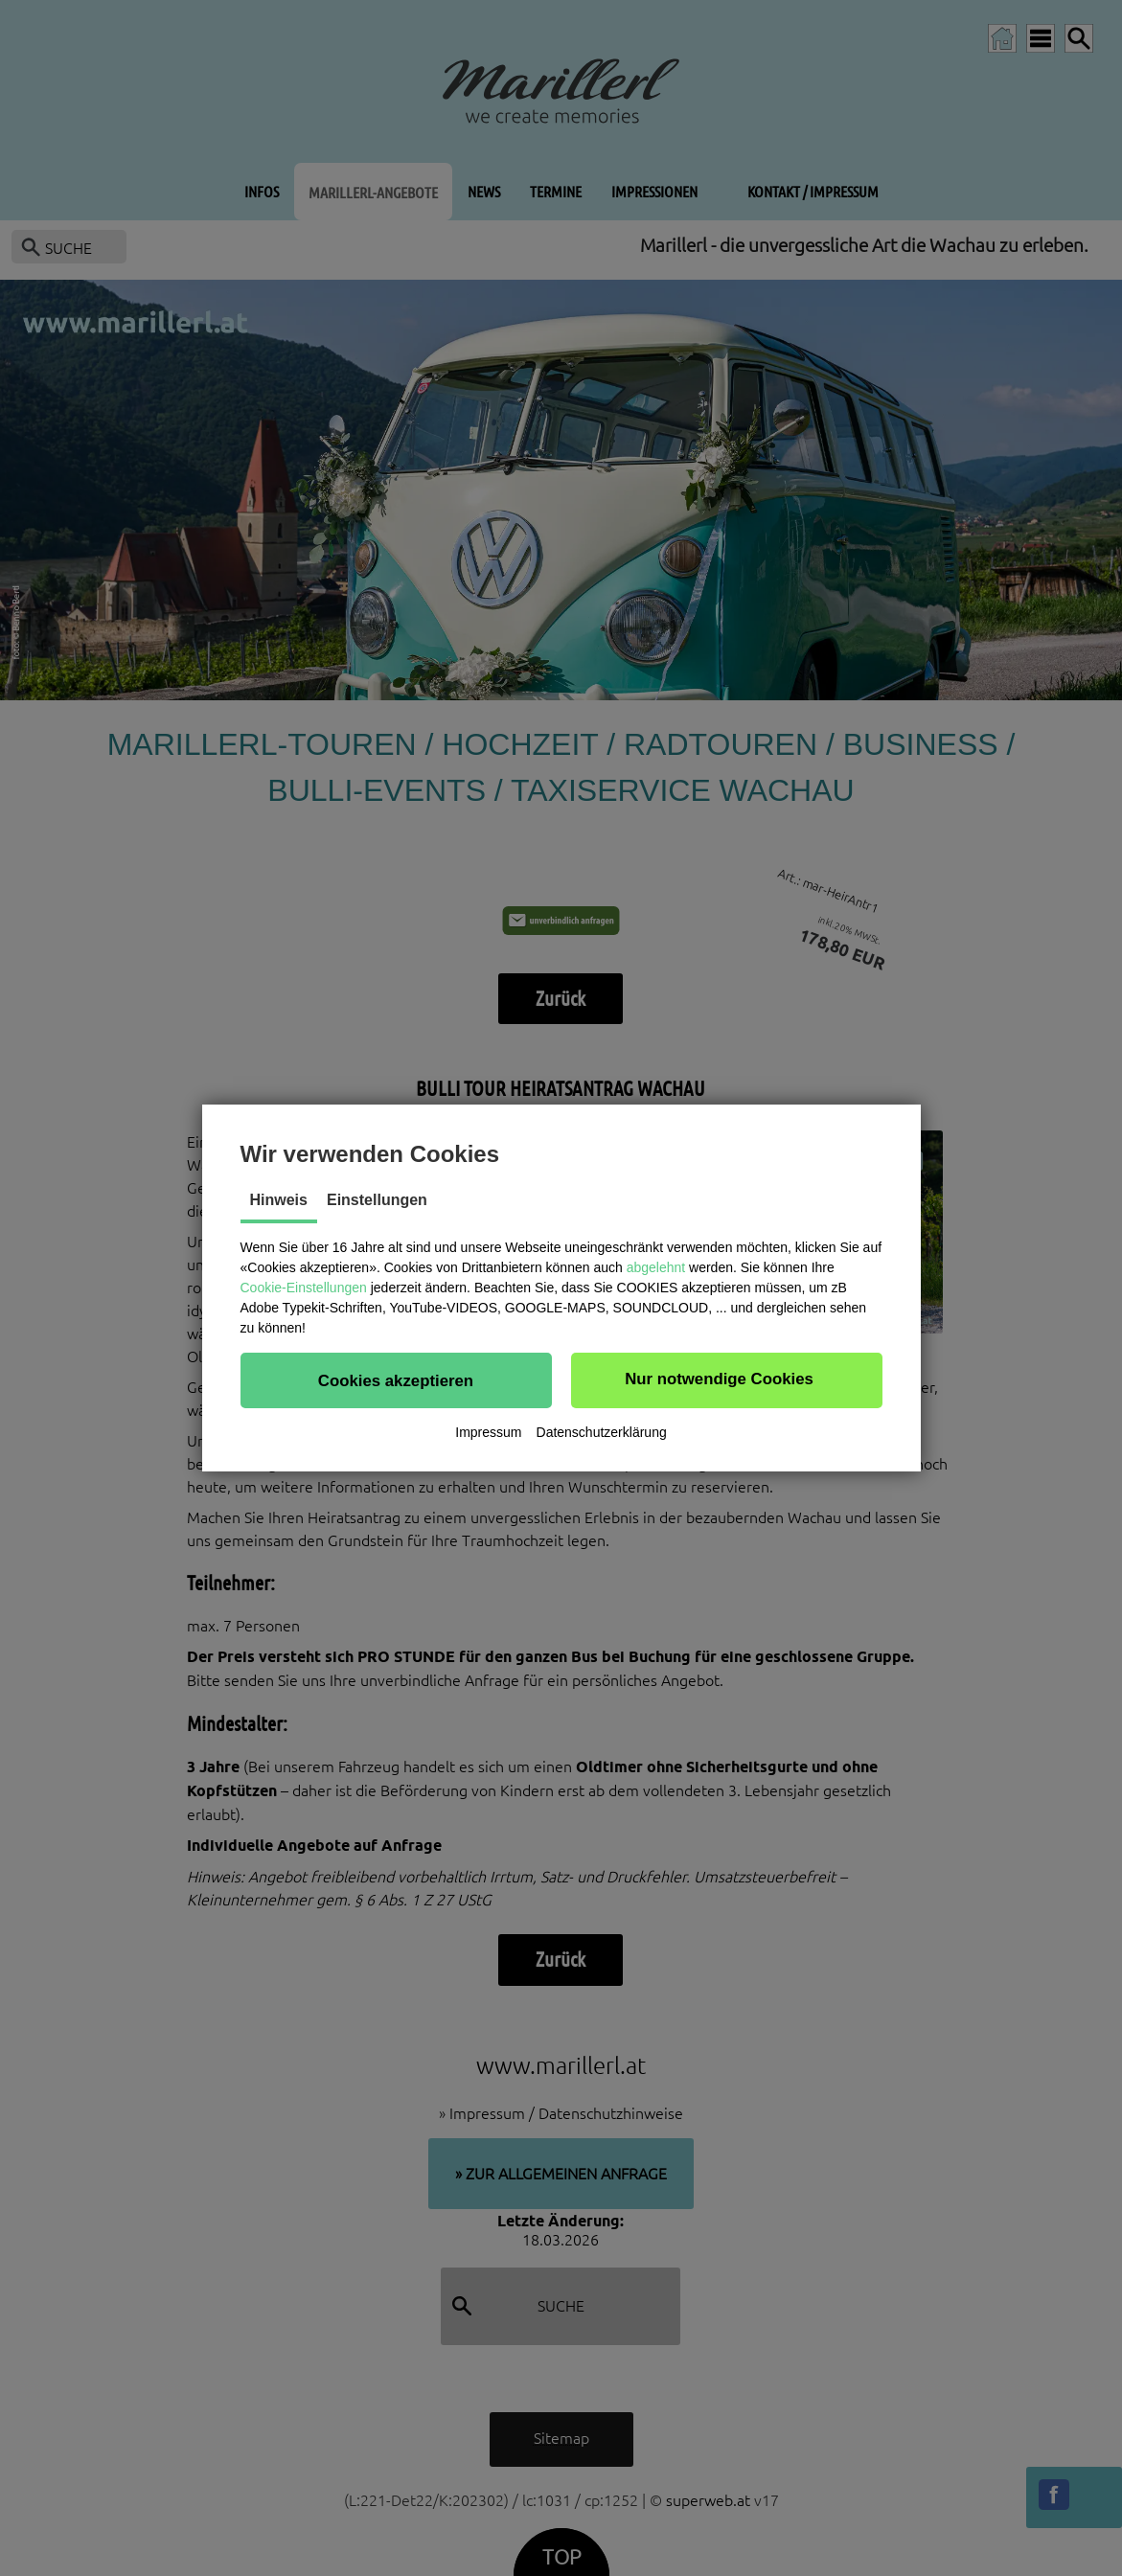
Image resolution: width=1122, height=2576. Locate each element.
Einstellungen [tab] (377, 1200)
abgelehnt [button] (656, 1267)
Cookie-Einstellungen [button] (303, 1287)
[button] (396, 1380)
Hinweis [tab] (279, 1200)
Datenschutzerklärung (602, 1432)
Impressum (488, 1432)
